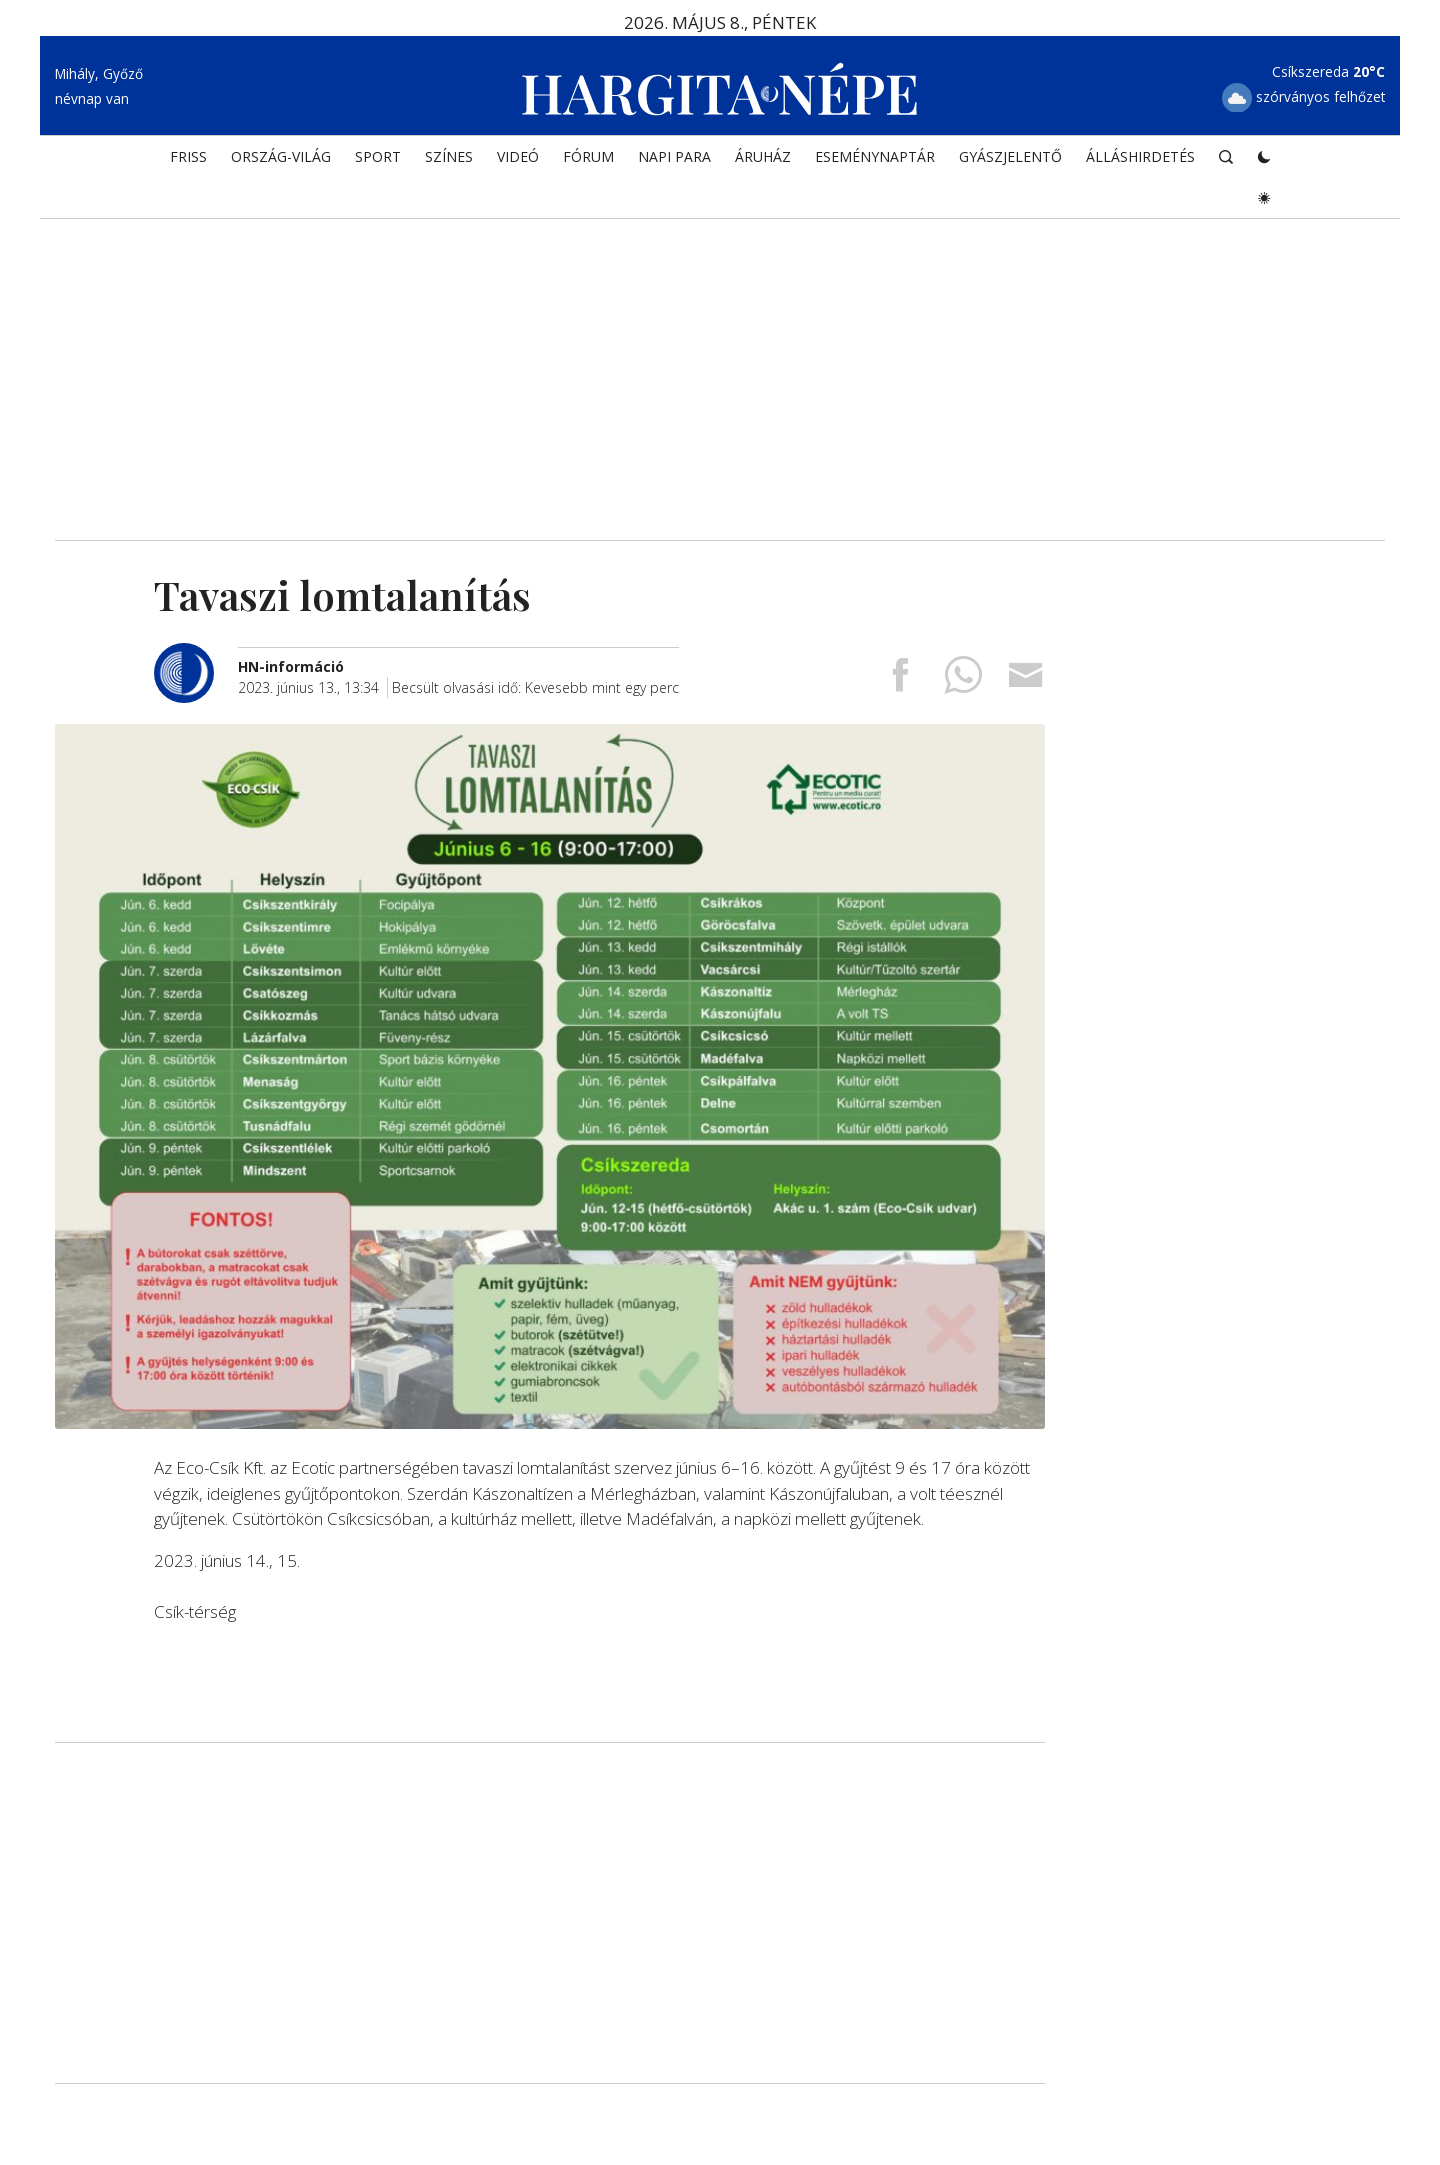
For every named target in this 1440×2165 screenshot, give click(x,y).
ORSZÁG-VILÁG (281, 156)
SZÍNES (449, 156)
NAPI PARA (674, 156)
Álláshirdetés (1140, 156)
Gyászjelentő (1010, 156)
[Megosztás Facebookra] (900, 681)
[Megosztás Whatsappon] (963, 681)
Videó (518, 156)
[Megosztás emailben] (1026, 681)
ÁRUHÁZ (763, 156)
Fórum (588, 156)
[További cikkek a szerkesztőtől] (196, 653)
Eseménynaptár (875, 156)
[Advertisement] (720, 370)
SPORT (378, 156)
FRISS (188, 156)
